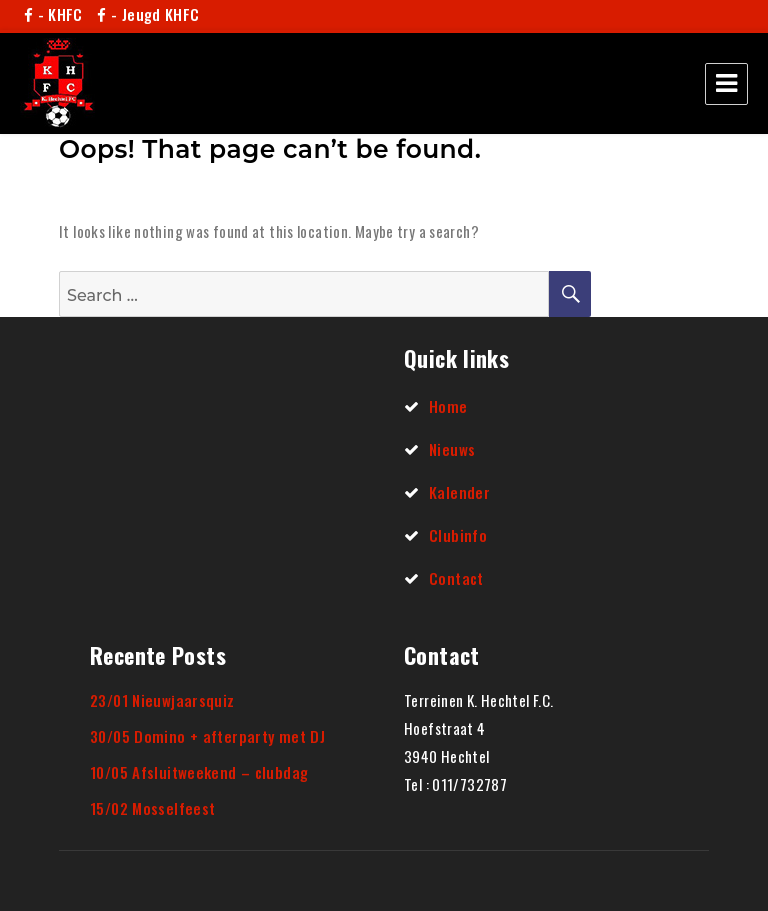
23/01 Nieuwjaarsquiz (162, 700)
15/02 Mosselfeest (152, 808)
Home (448, 406)
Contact (456, 578)
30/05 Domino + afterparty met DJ (207, 736)
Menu (726, 84)
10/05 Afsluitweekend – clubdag (199, 772)
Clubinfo (458, 535)
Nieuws (452, 449)
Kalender (459, 492)
